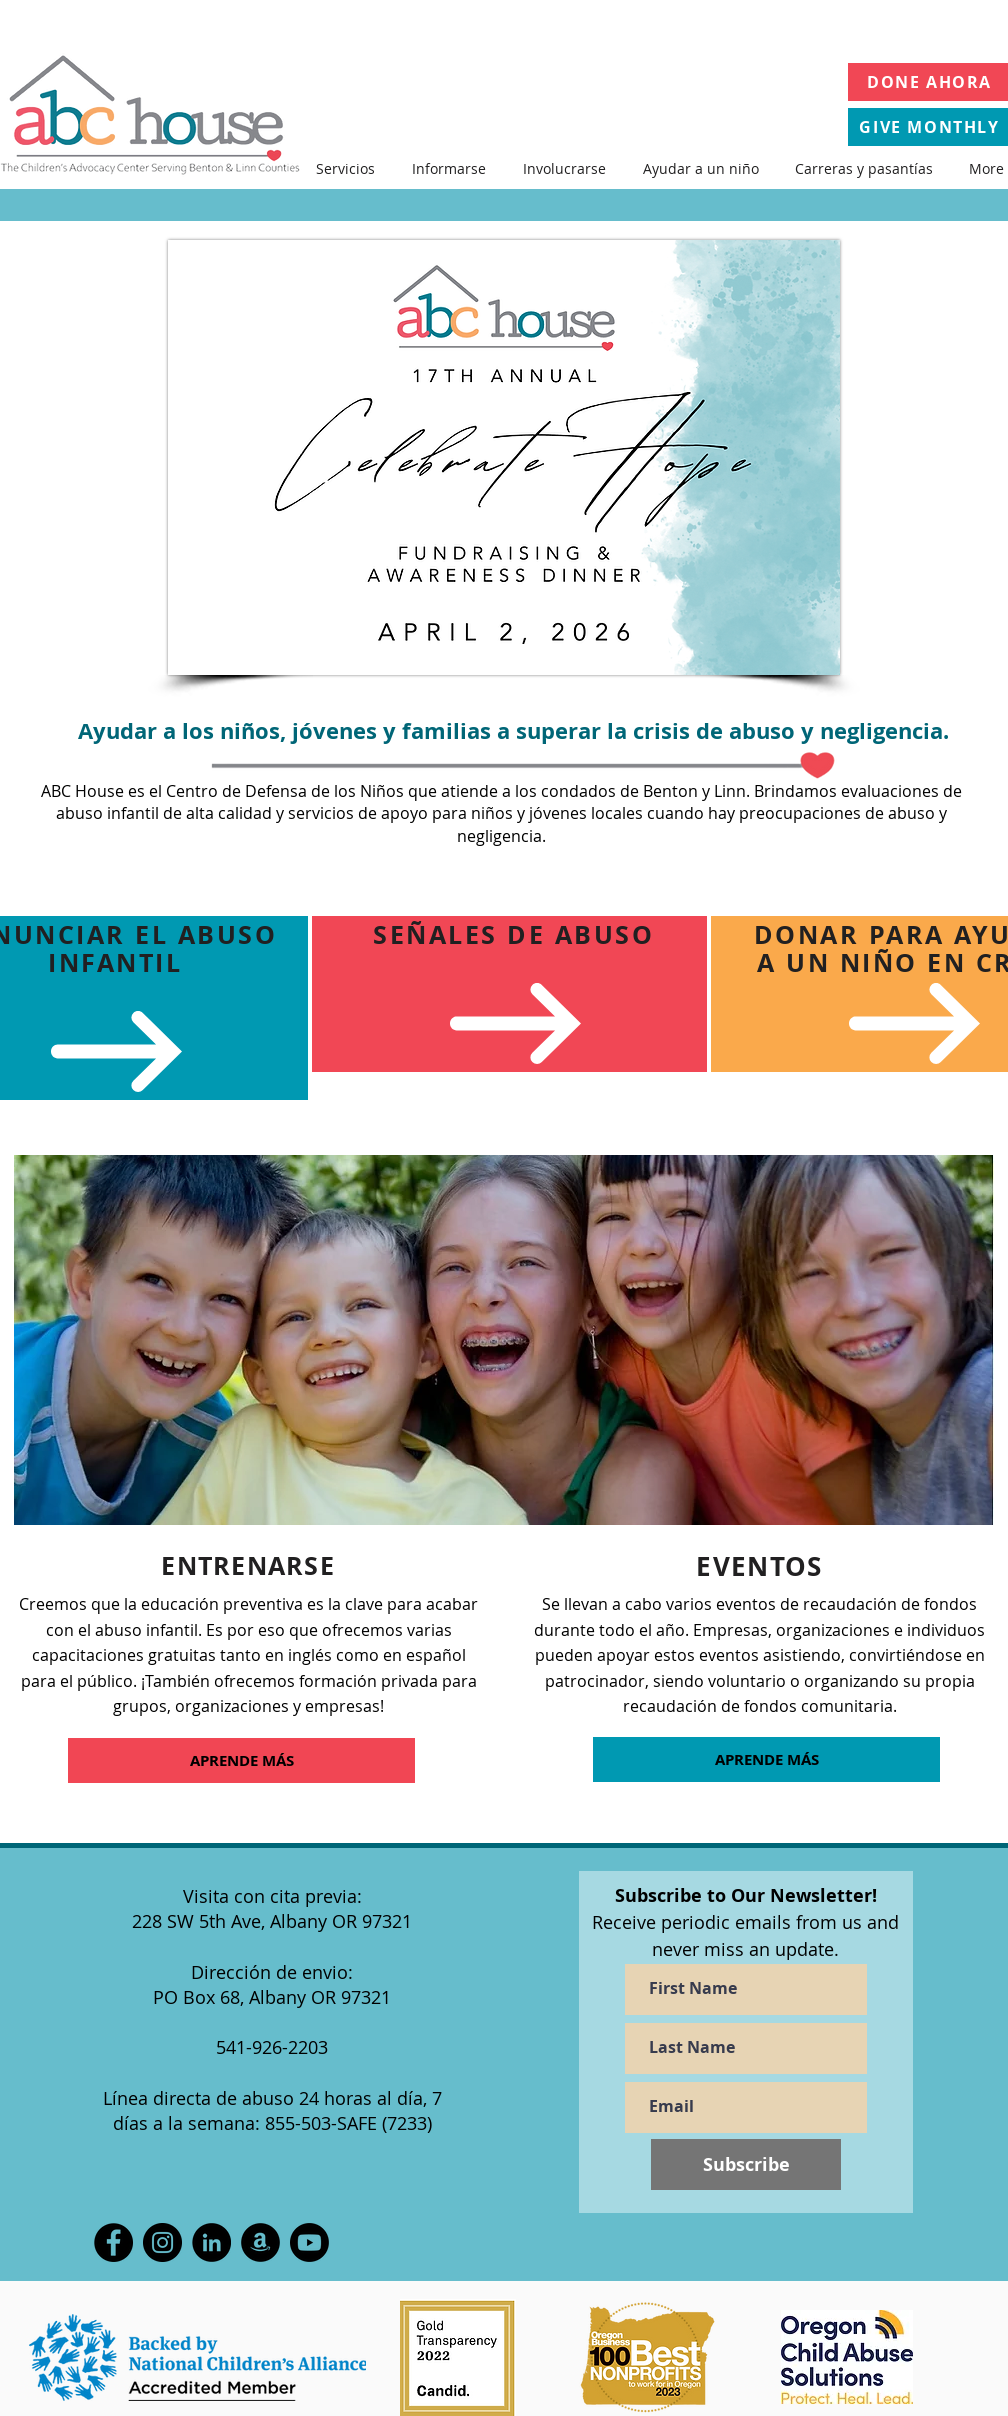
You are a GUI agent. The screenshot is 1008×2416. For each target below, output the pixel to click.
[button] (345, 168)
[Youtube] (309, 2242)
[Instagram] (162, 2242)
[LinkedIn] (211, 2242)
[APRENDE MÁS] (241, 1760)
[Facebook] (113, 2242)
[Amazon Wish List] (260, 2242)
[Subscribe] (746, 2164)
